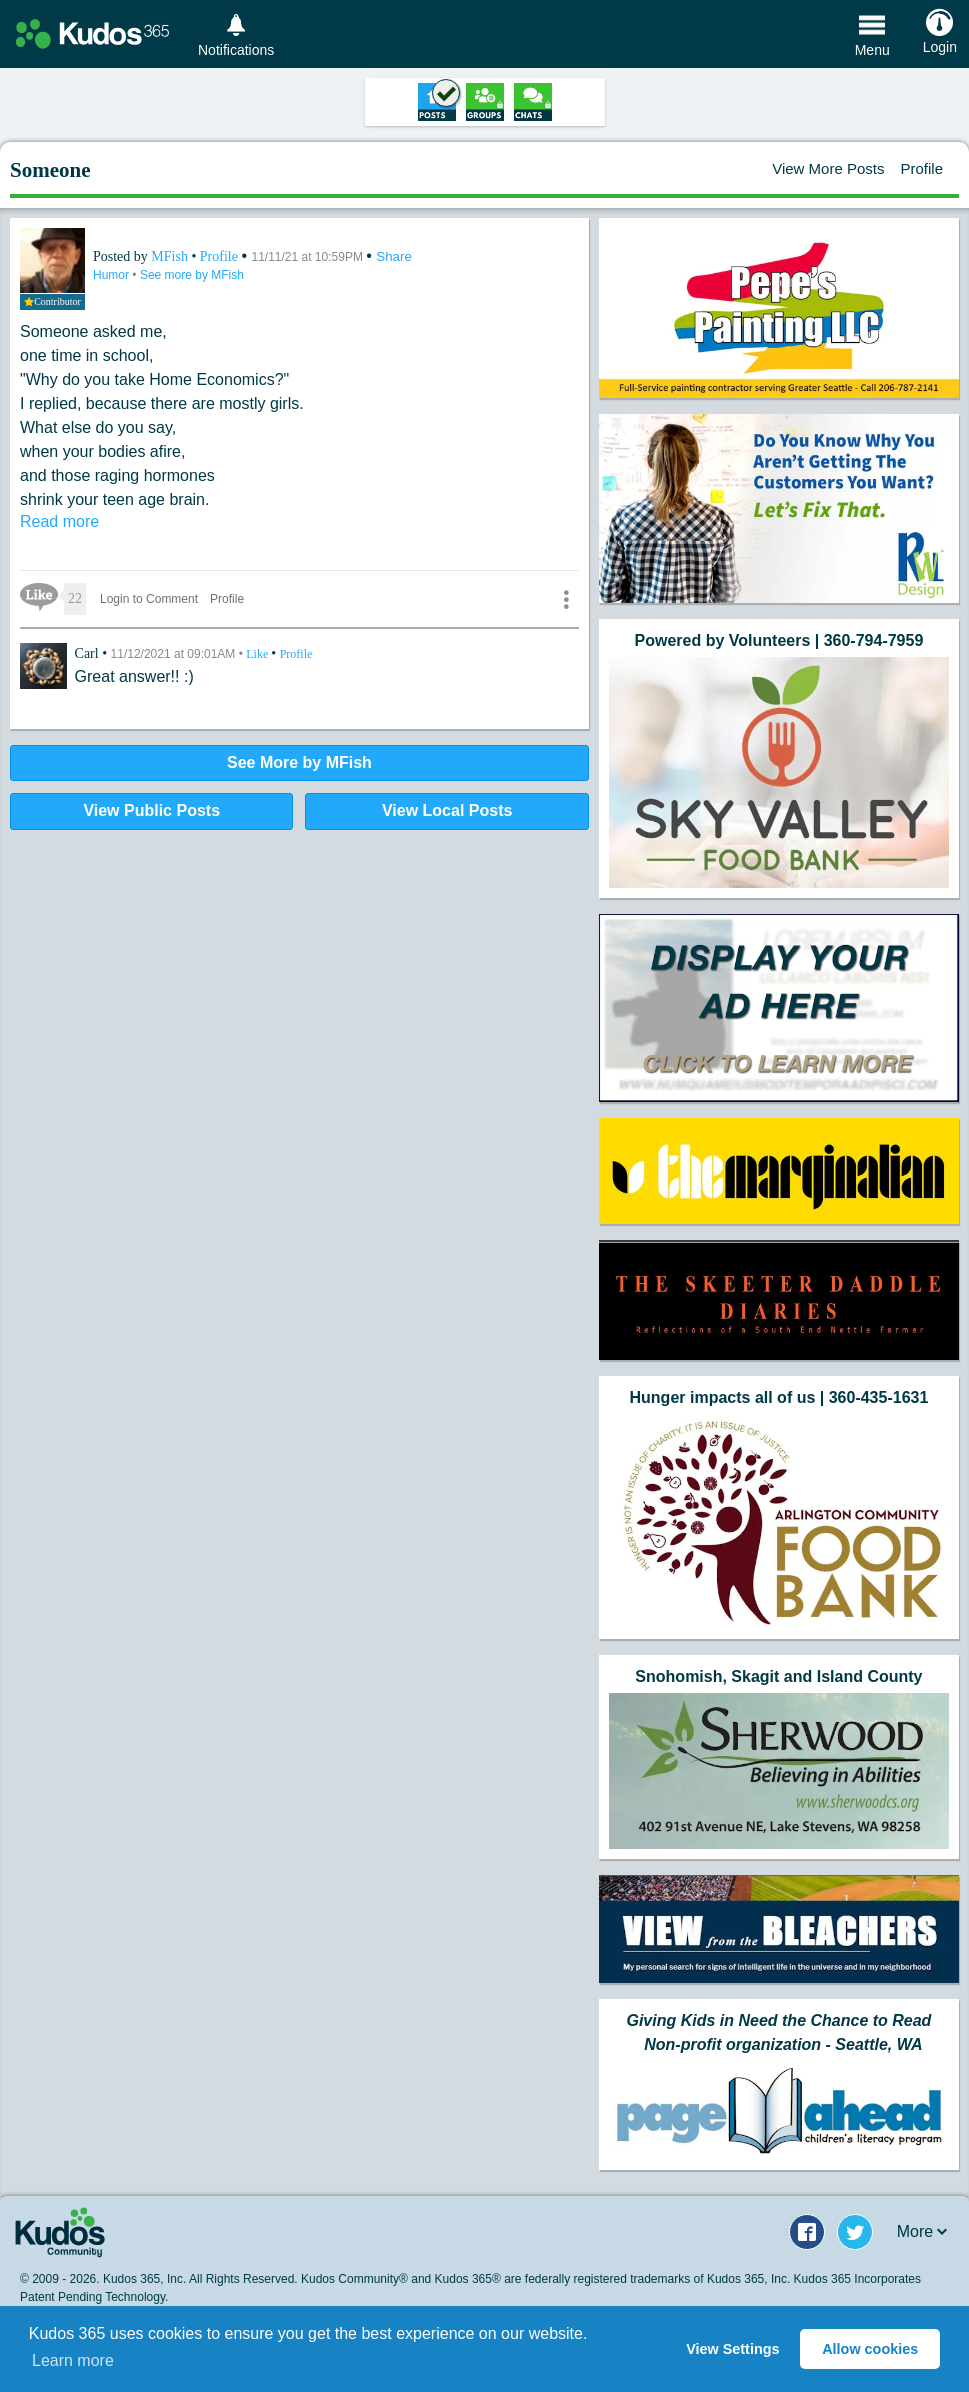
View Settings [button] (732, 2349)
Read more (59, 521)
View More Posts (828, 168)
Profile (921, 168)
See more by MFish (192, 275)
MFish (171, 256)
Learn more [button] (73, 2360)
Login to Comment (149, 599)
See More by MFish (299, 762)
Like (258, 654)
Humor (112, 275)
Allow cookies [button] (870, 2349)
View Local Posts (447, 810)
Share (394, 256)
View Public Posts (151, 810)
